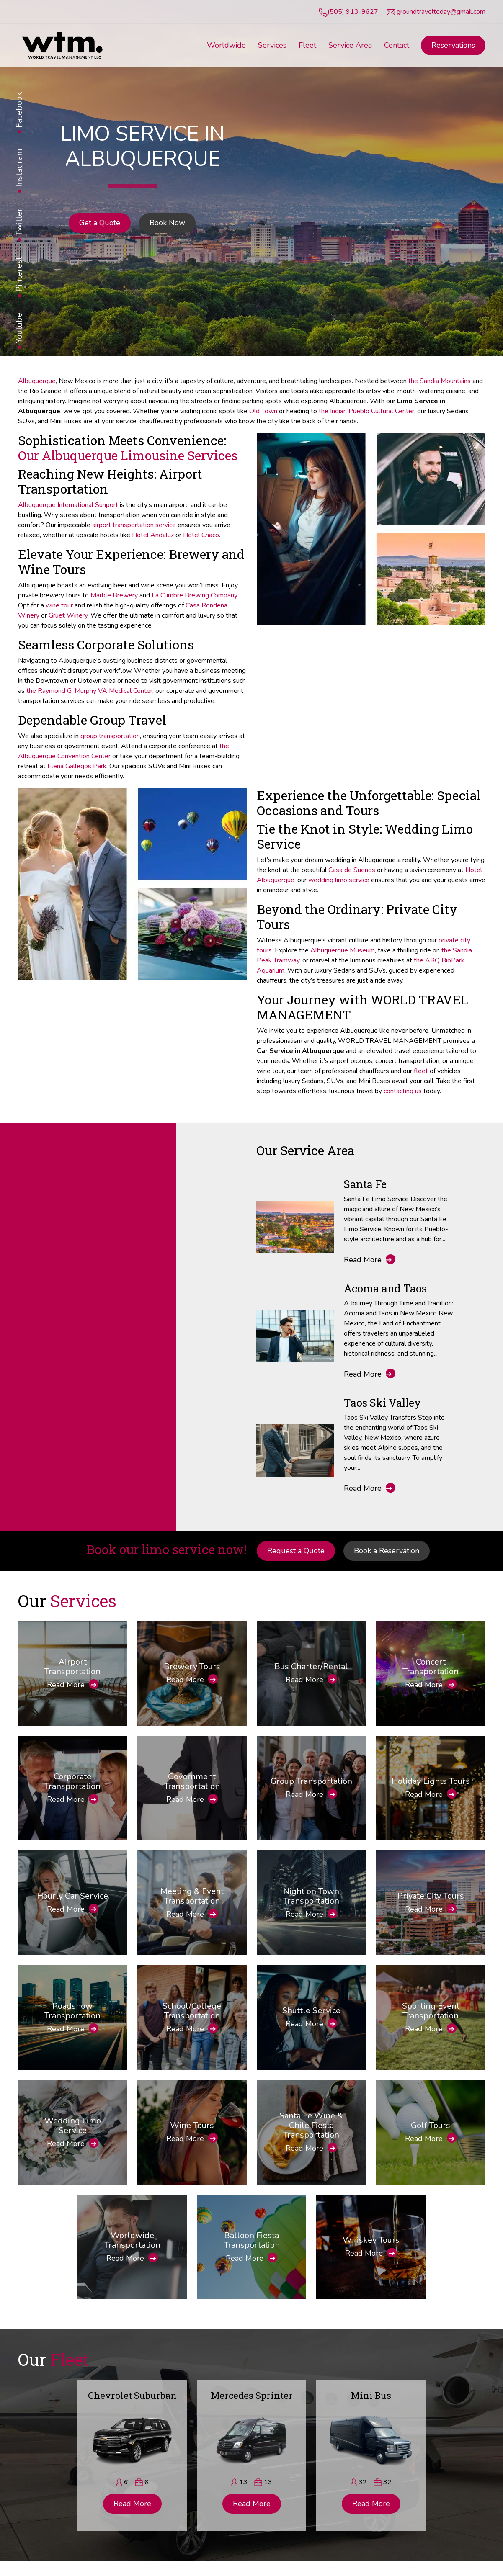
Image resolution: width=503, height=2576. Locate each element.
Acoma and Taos (385, 1288)
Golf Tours (430, 2125)
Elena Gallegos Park (76, 766)
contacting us (403, 1091)
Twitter (19, 222)
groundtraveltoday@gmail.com (441, 11)
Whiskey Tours (371, 2240)
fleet (421, 1071)
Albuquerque (37, 381)
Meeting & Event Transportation (192, 1896)
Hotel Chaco (201, 535)
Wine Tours (192, 2125)
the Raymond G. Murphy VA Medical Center (89, 690)
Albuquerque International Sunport (68, 505)
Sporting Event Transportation (430, 2010)
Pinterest (19, 274)
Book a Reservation (386, 1551)
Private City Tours (430, 1896)
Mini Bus (371, 2395)
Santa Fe (365, 1184)
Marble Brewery (114, 595)
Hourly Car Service (72, 1896)
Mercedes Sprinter (252, 2395)
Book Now (167, 223)
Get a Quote (99, 223)
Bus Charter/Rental (311, 1666)
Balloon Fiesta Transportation (252, 2240)
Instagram (19, 168)
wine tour (59, 605)
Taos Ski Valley (382, 1403)
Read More (369, 1259)
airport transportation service (134, 525)
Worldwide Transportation (132, 2240)
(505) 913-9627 (353, 11)
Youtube (19, 328)
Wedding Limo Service (72, 2125)
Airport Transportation (72, 1666)
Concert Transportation (430, 1666)
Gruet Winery (68, 615)
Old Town (263, 411)
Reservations (453, 45)
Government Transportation (192, 1781)
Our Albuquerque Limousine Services (127, 455)
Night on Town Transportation (311, 1896)
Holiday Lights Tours (431, 1781)
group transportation (110, 736)
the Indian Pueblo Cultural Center (366, 411)
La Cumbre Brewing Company (194, 595)
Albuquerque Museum (342, 950)
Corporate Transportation (72, 1781)
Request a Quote (296, 1551)
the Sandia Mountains (439, 381)
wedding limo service (338, 880)
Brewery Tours (192, 1666)
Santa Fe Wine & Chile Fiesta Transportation (311, 2125)
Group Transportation (311, 1781)
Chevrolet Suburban (132, 2395)
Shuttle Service (311, 2010)
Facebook (19, 110)
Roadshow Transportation (72, 2010)
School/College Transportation (192, 2010)
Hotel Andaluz (153, 535)
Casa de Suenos (351, 870)
